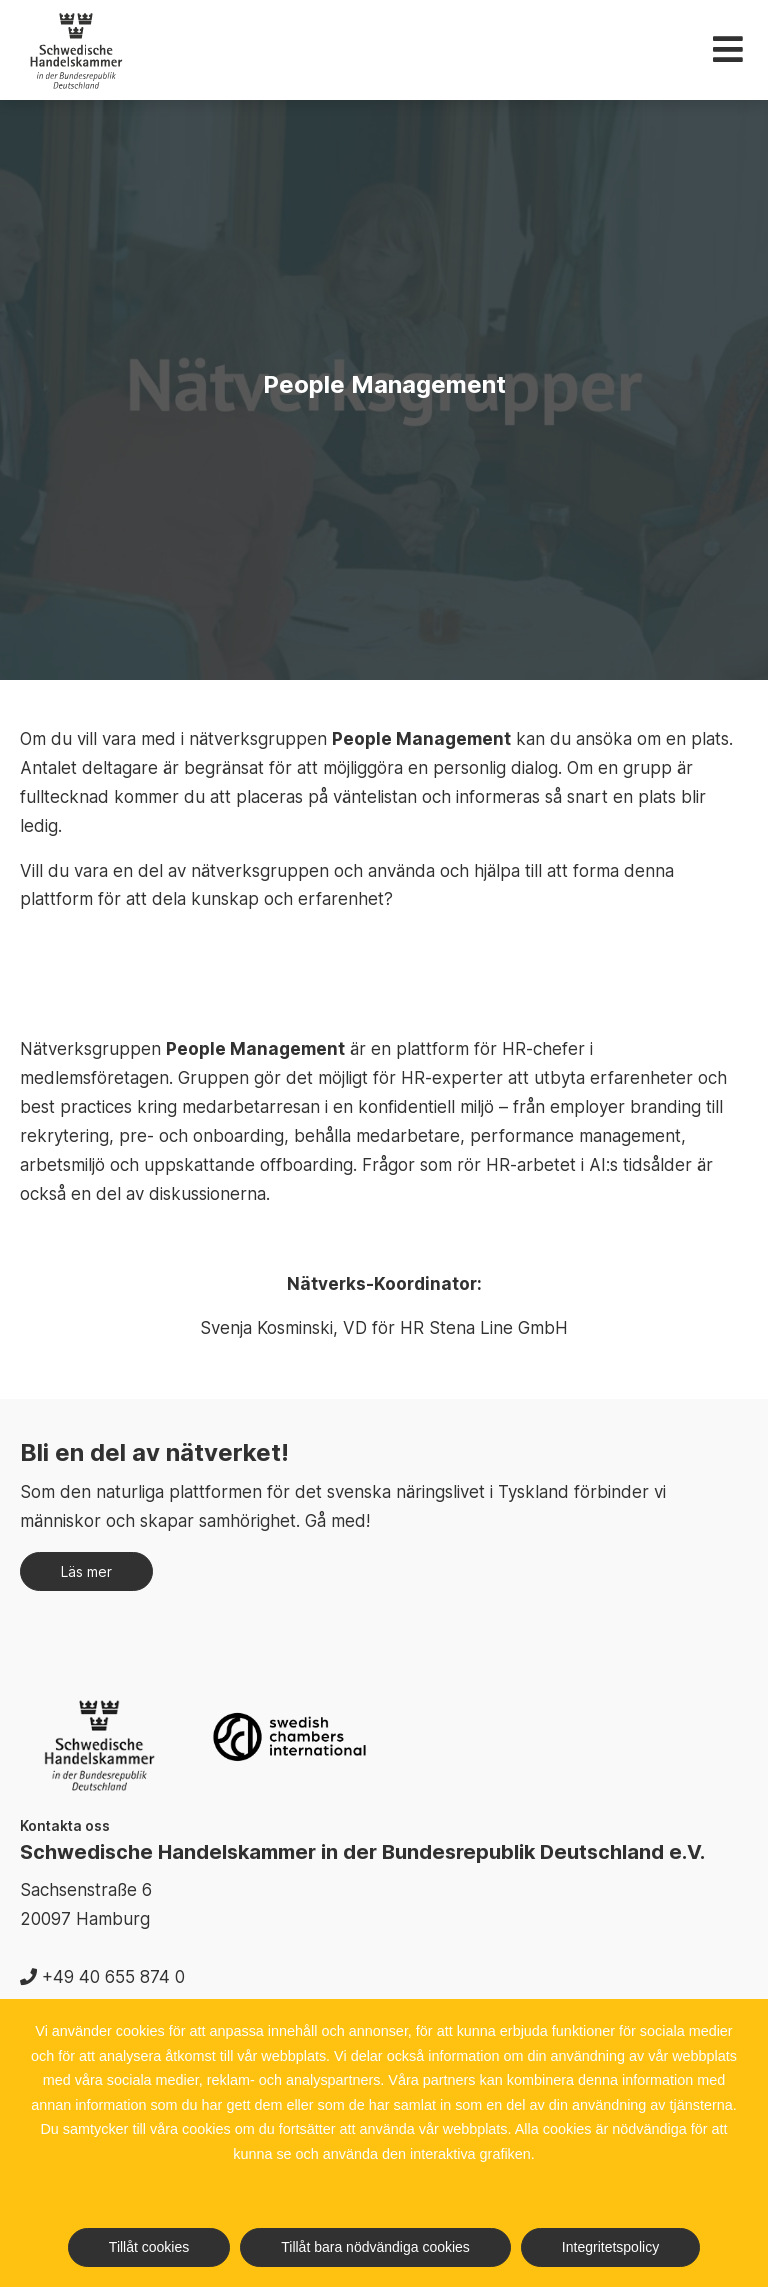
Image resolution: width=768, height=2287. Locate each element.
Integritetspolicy (610, 2247)
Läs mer (86, 1571)
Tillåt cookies (149, 2247)
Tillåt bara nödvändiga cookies (375, 2247)
